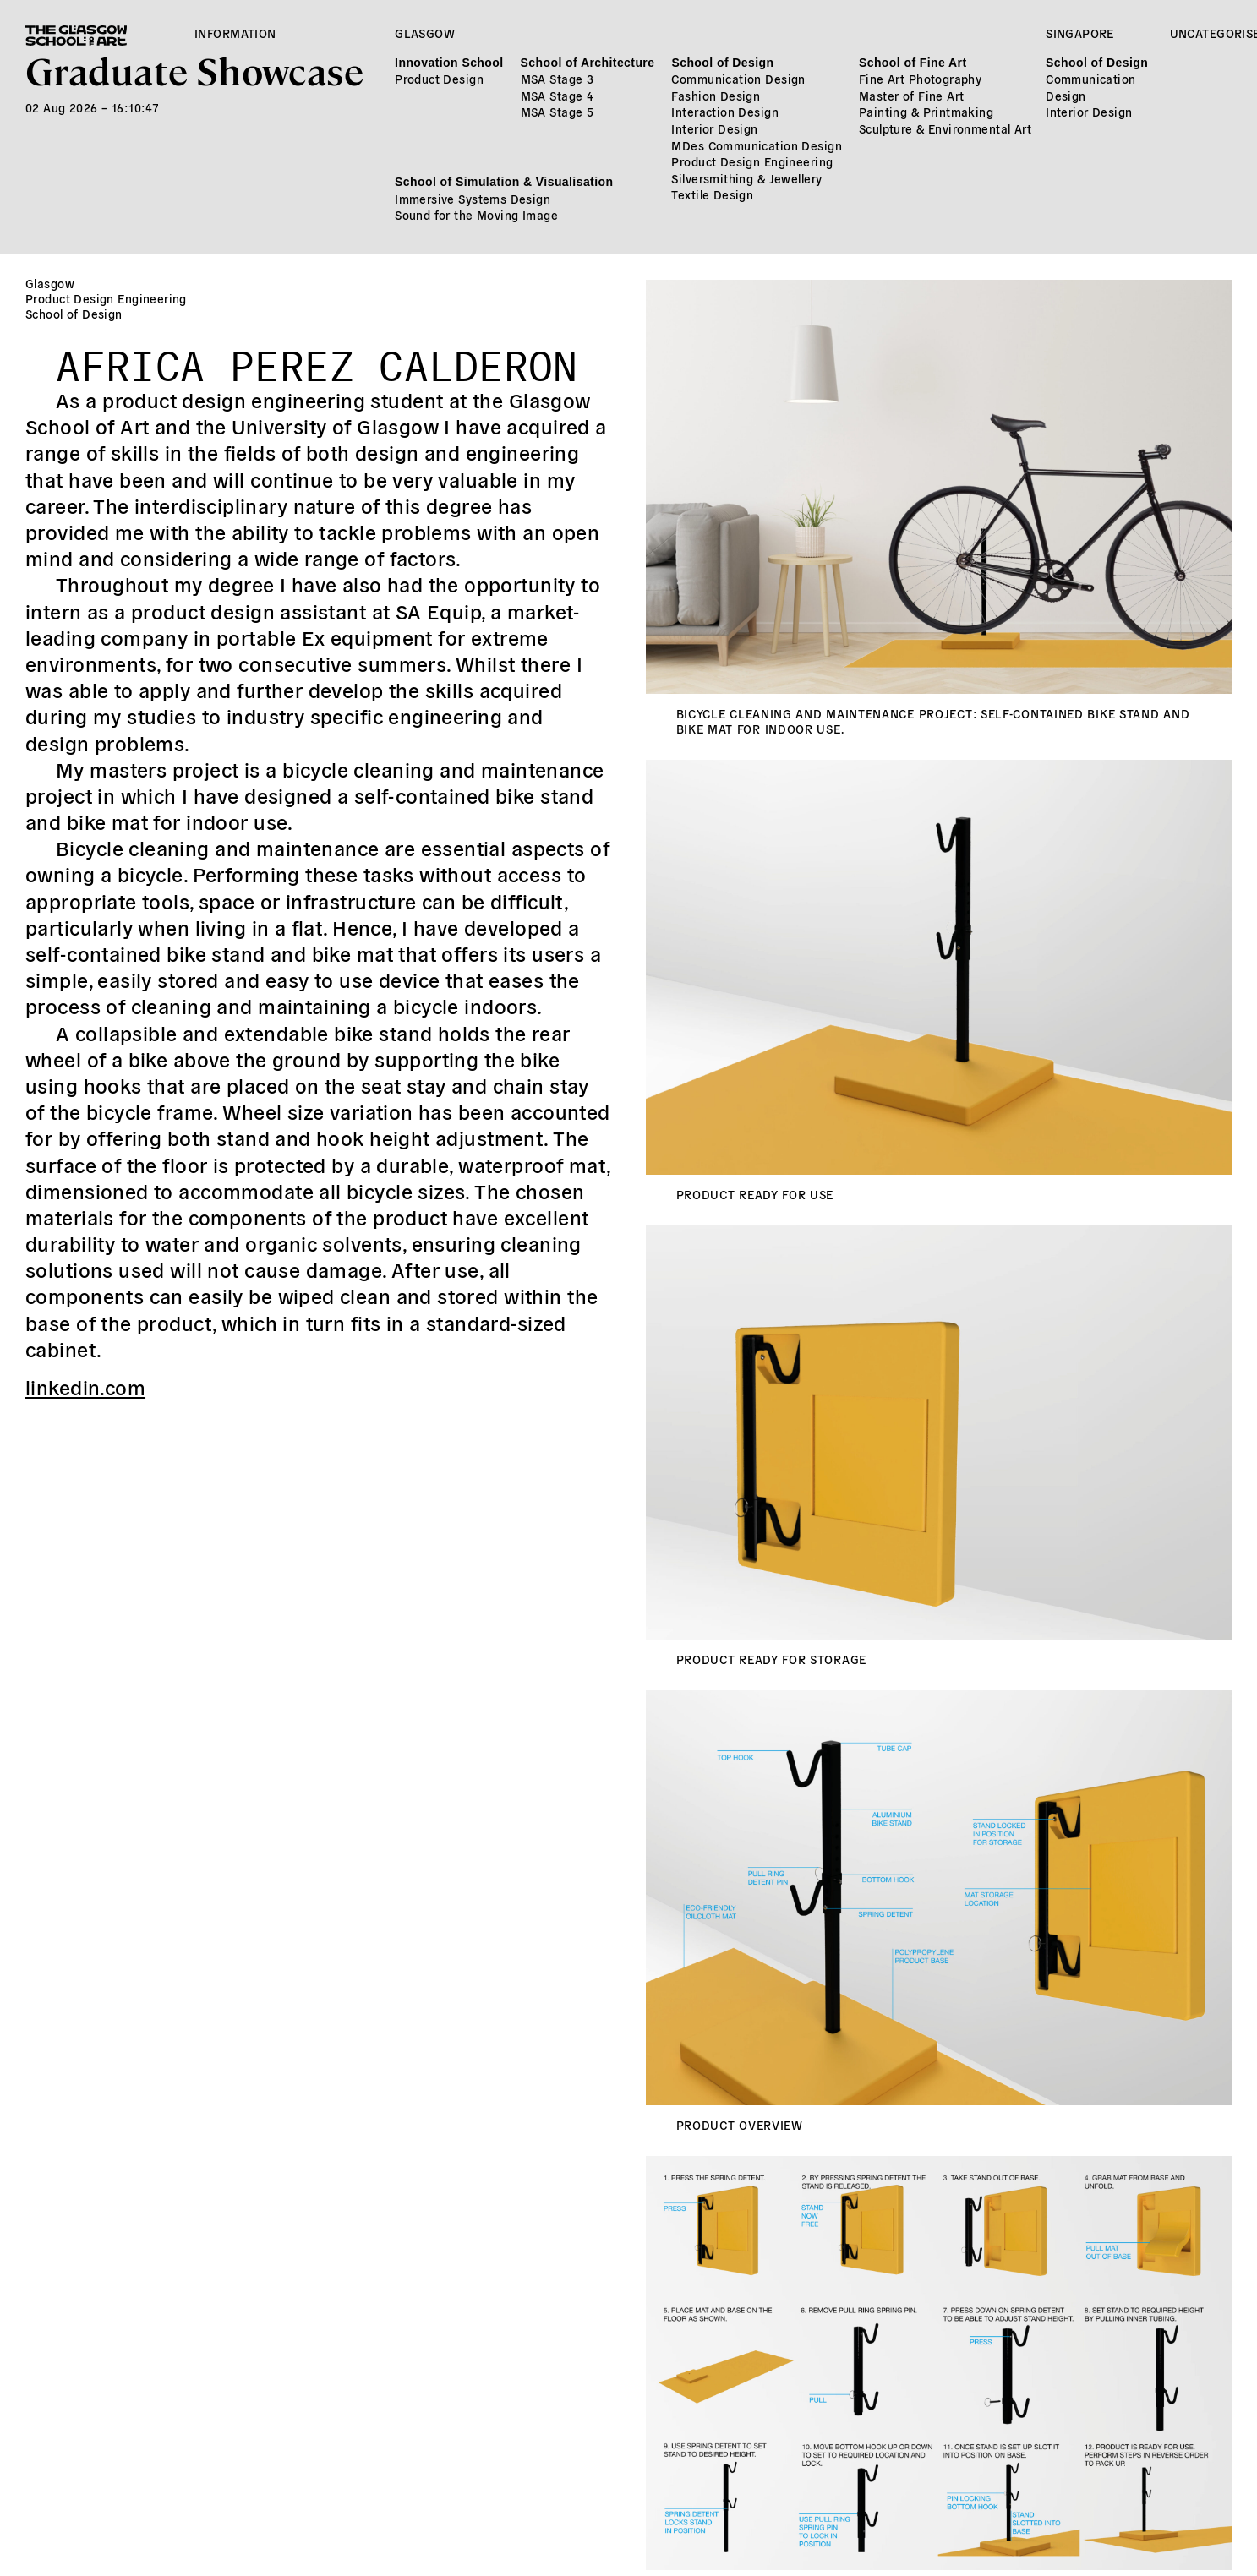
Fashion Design (715, 95)
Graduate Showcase (194, 70)
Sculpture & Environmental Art (945, 128)
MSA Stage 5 (557, 111)
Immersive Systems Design (472, 198)
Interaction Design (725, 111)
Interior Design (714, 128)
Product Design (439, 78)
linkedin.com (85, 1386)
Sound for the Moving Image (476, 214)
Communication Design (738, 78)
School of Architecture (588, 62)
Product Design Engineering (752, 161)
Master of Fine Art (912, 95)
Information (235, 33)
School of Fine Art (913, 62)
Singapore (1080, 33)
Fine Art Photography (920, 78)
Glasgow (425, 33)
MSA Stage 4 (557, 95)
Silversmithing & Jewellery (746, 178)
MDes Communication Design (756, 145)
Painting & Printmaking (926, 111)
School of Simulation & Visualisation (504, 181)
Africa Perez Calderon (317, 359)
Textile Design (712, 194)
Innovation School (449, 62)
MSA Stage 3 (557, 78)
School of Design (722, 62)
